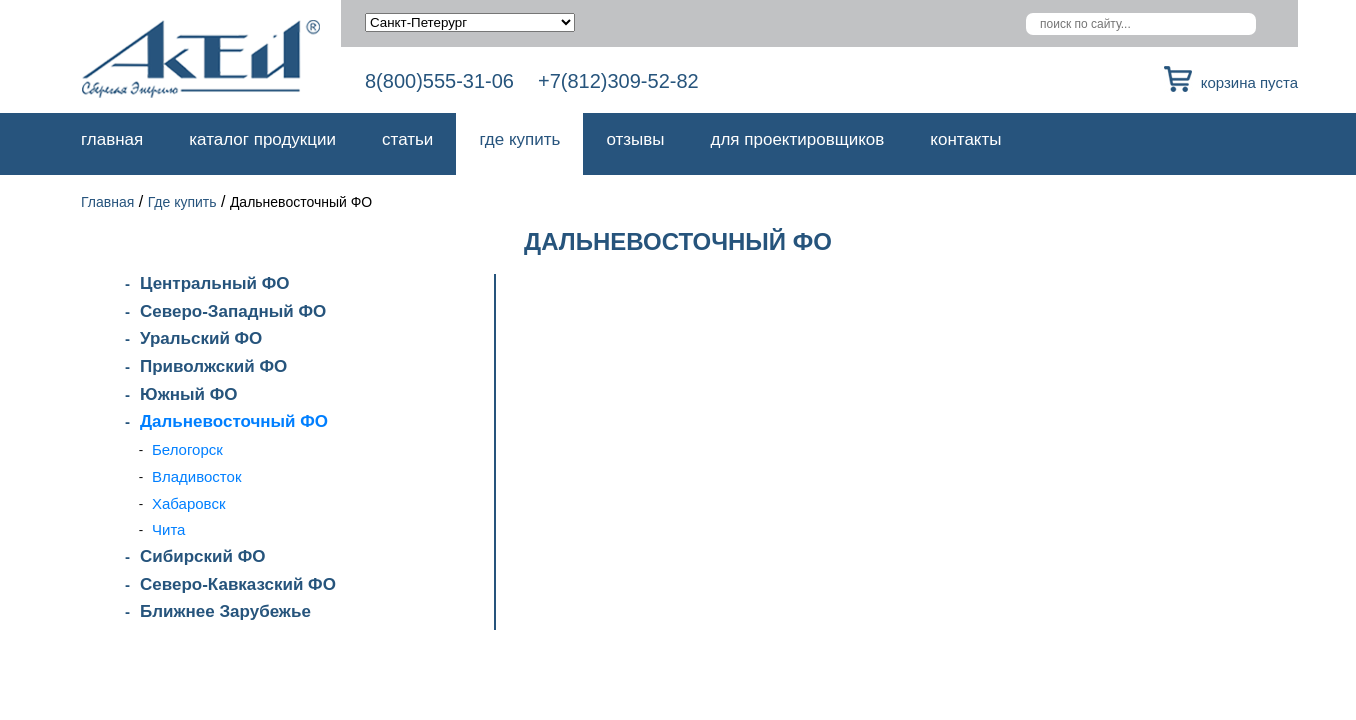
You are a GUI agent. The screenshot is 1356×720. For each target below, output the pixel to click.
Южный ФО (188, 394)
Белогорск (187, 449)
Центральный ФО (214, 283)
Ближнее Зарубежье (225, 611)
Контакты (965, 139)
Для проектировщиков (798, 139)
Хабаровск (188, 503)
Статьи (407, 139)
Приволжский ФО (213, 366)
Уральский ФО (201, 338)
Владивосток (196, 476)
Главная (112, 139)
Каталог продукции (262, 139)
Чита (168, 529)
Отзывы (635, 139)
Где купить (519, 139)
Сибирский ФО (202, 556)
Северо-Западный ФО (233, 311)
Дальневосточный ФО (234, 421)
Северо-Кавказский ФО (238, 584)
